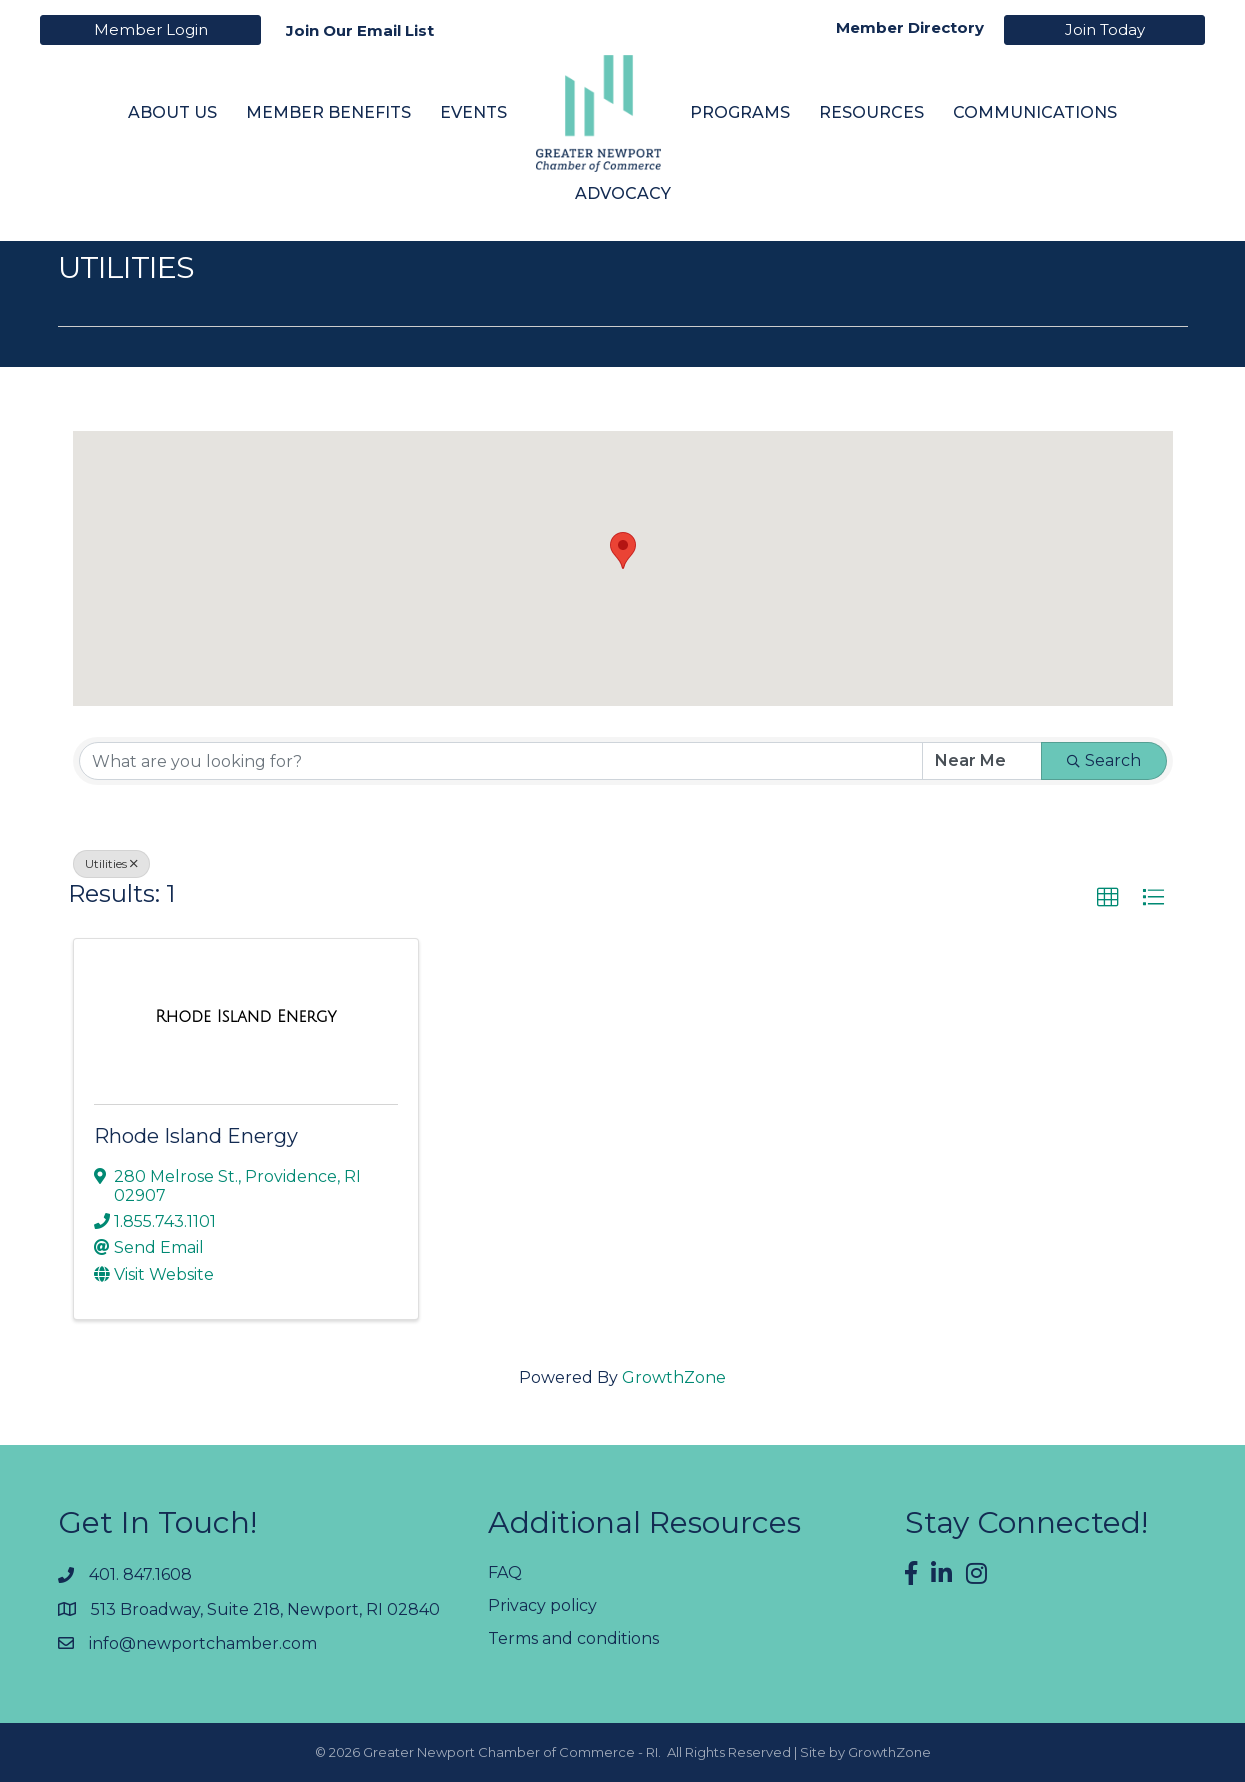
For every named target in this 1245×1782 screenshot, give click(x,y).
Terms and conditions (573, 1638)
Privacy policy (542, 1605)
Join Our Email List (360, 30)
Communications (1035, 112)
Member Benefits (328, 112)
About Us (172, 112)
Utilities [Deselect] (111, 863)
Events (473, 112)
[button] (623, 550)
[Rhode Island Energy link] (245, 1017)
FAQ (505, 1572)
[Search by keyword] (501, 761)
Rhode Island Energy (196, 1136)
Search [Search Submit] (1104, 760)
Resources (871, 112)
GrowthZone (674, 1377)
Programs (740, 112)
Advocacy (623, 193)
